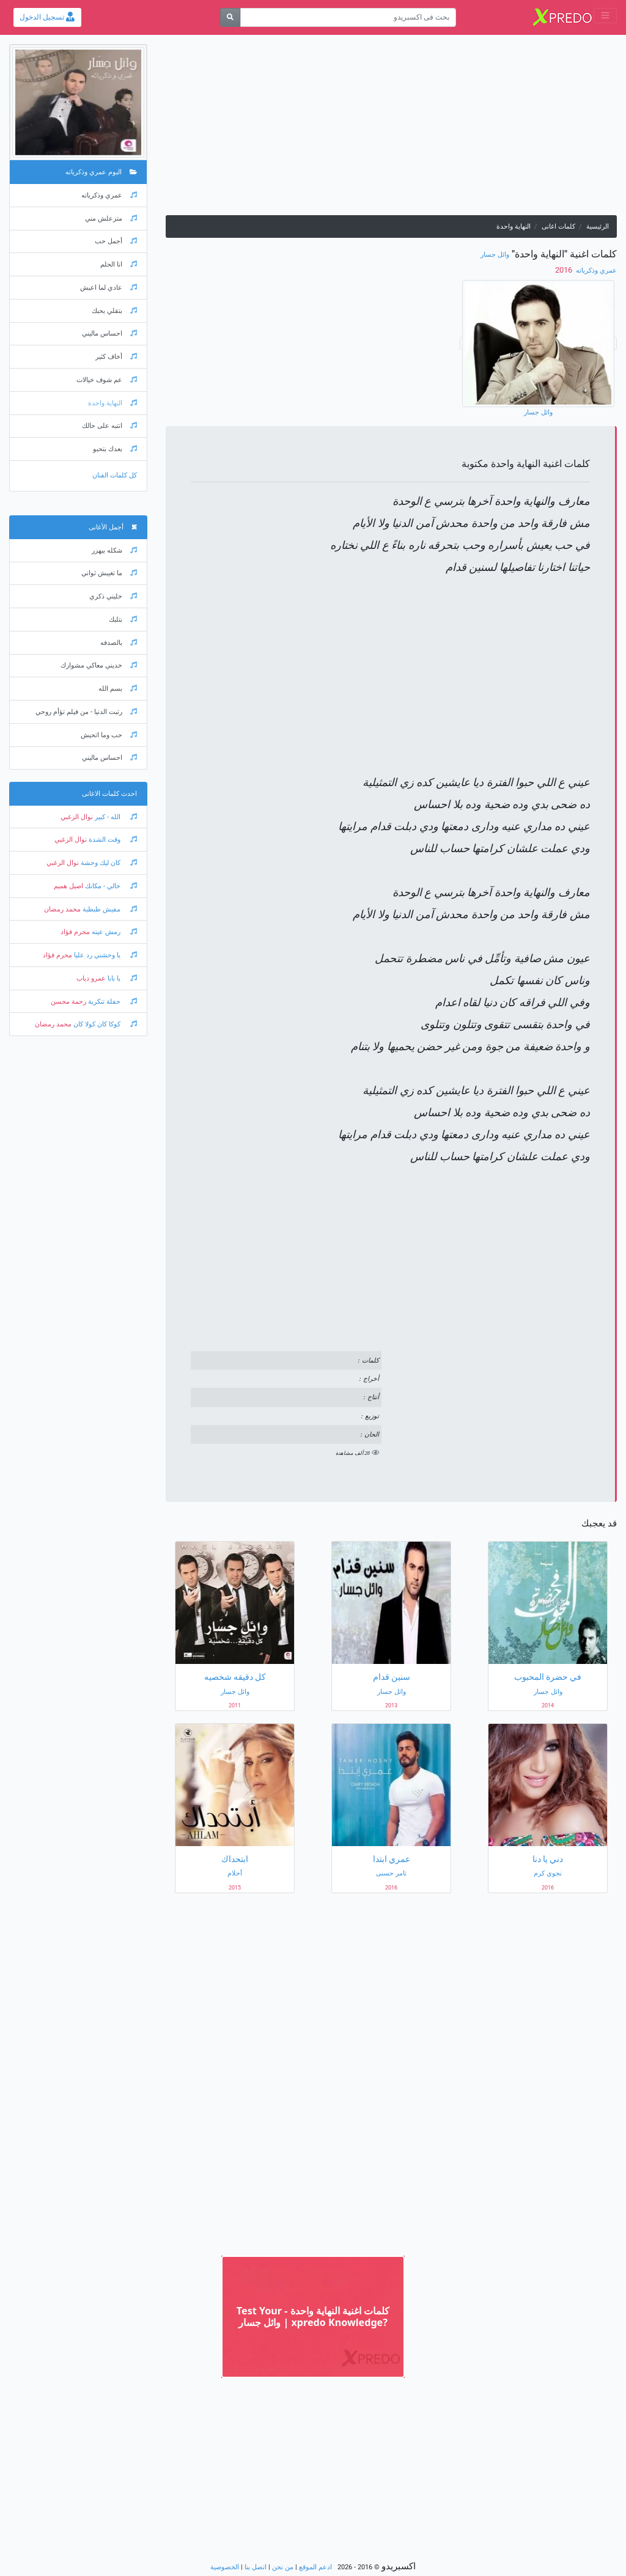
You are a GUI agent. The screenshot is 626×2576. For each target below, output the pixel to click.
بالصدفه (118, 643)
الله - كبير (115, 817)
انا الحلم (118, 264)
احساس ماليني (109, 333)
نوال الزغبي (77, 817)
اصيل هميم (68, 886)
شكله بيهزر (114, 550)
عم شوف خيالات (106, 380)
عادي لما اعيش (108, 288)
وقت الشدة (112, 840)
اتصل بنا (256, 2567)
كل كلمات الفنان (114, 475)
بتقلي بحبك (114, 311)
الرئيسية (597, 226)
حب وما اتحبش (109, 735)
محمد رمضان (62, 909)
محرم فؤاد (75, 932)
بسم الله (117, 689)
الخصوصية (224, 2567)
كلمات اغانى (558, 226)
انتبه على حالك (109, 426)
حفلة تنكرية (111, 1002)
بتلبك (123, 620)
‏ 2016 (564, 269)
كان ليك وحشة (108, 863)
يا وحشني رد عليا (104, 955)
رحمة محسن (68, 1002)
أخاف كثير (116, 357)
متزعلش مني (111, 219)
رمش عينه (113, 932)
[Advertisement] (391, 129)
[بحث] (230, 17)
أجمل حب (116, 241)
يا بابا (121, 978)
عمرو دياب (91, 978)
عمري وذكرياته (595, 270)
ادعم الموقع (315, 2567)
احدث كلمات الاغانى (109, 794)
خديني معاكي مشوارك (99, 665)
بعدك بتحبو (115, 449)
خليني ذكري (113, 596)
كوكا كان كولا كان (104, 1024)
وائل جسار (495, 255)
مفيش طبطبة (109, 909)
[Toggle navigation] (605, 15)
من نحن (282, 2567)
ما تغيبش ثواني (109, 573)
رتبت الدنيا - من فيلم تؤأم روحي (86, 712)
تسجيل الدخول (47, 17)
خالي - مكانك (110, 886)
